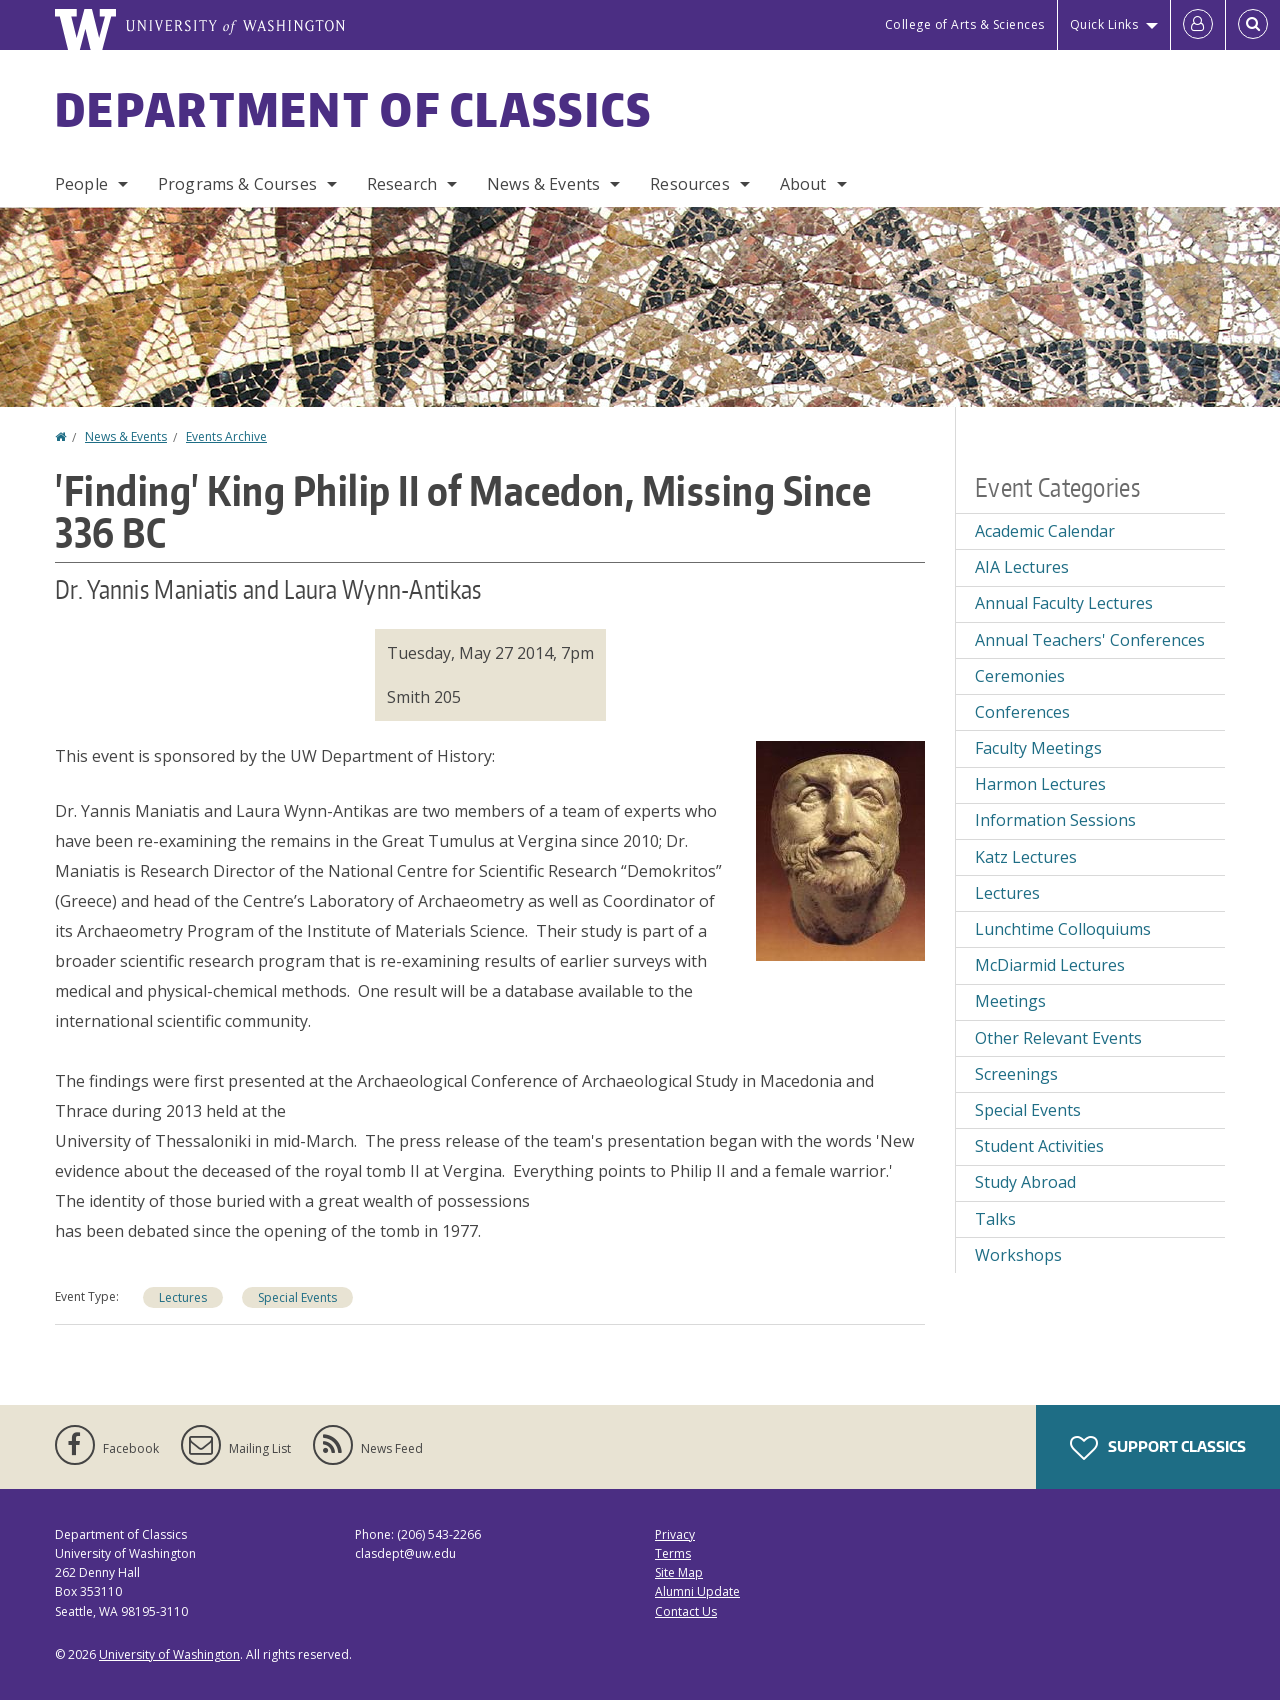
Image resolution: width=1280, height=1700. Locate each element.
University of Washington (169, 1654)
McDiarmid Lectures (1050, 965)
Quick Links (1104, 24)
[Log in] (1198, 25)
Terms (673, 1553)
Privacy (675, 1534)
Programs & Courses (237, 184)
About (803, 184)
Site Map (679, 1572)
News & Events (543, 184)
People (81, 184)
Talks (995, 1219)
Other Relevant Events (1058, 1038)
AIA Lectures (1022, 567)
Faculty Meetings (1038, 748)
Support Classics (1158, 1448)
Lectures (183, 1297)
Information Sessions (1055, 820)
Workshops (1018, 1255)
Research (402, 184)
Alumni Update (697, 1591)
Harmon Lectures (1040, 784)
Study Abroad (1025, 1182)
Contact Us (686, 1611)
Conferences (1022, 712)
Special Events (297, 1297)
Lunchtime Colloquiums (1063, 929)
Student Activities (1039, 1146)
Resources (689, 184)
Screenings (1016, 1074)
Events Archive (226, 436)
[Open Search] (1253, 25)
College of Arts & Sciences (965, 24)
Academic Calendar (1045, 531)
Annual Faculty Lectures (1064, 603)
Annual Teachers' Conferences (1090, 640)
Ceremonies (1020, 676)
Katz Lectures (1026, 857)
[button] (840, 849)
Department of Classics (354, 109)
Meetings (1010, 1001)
